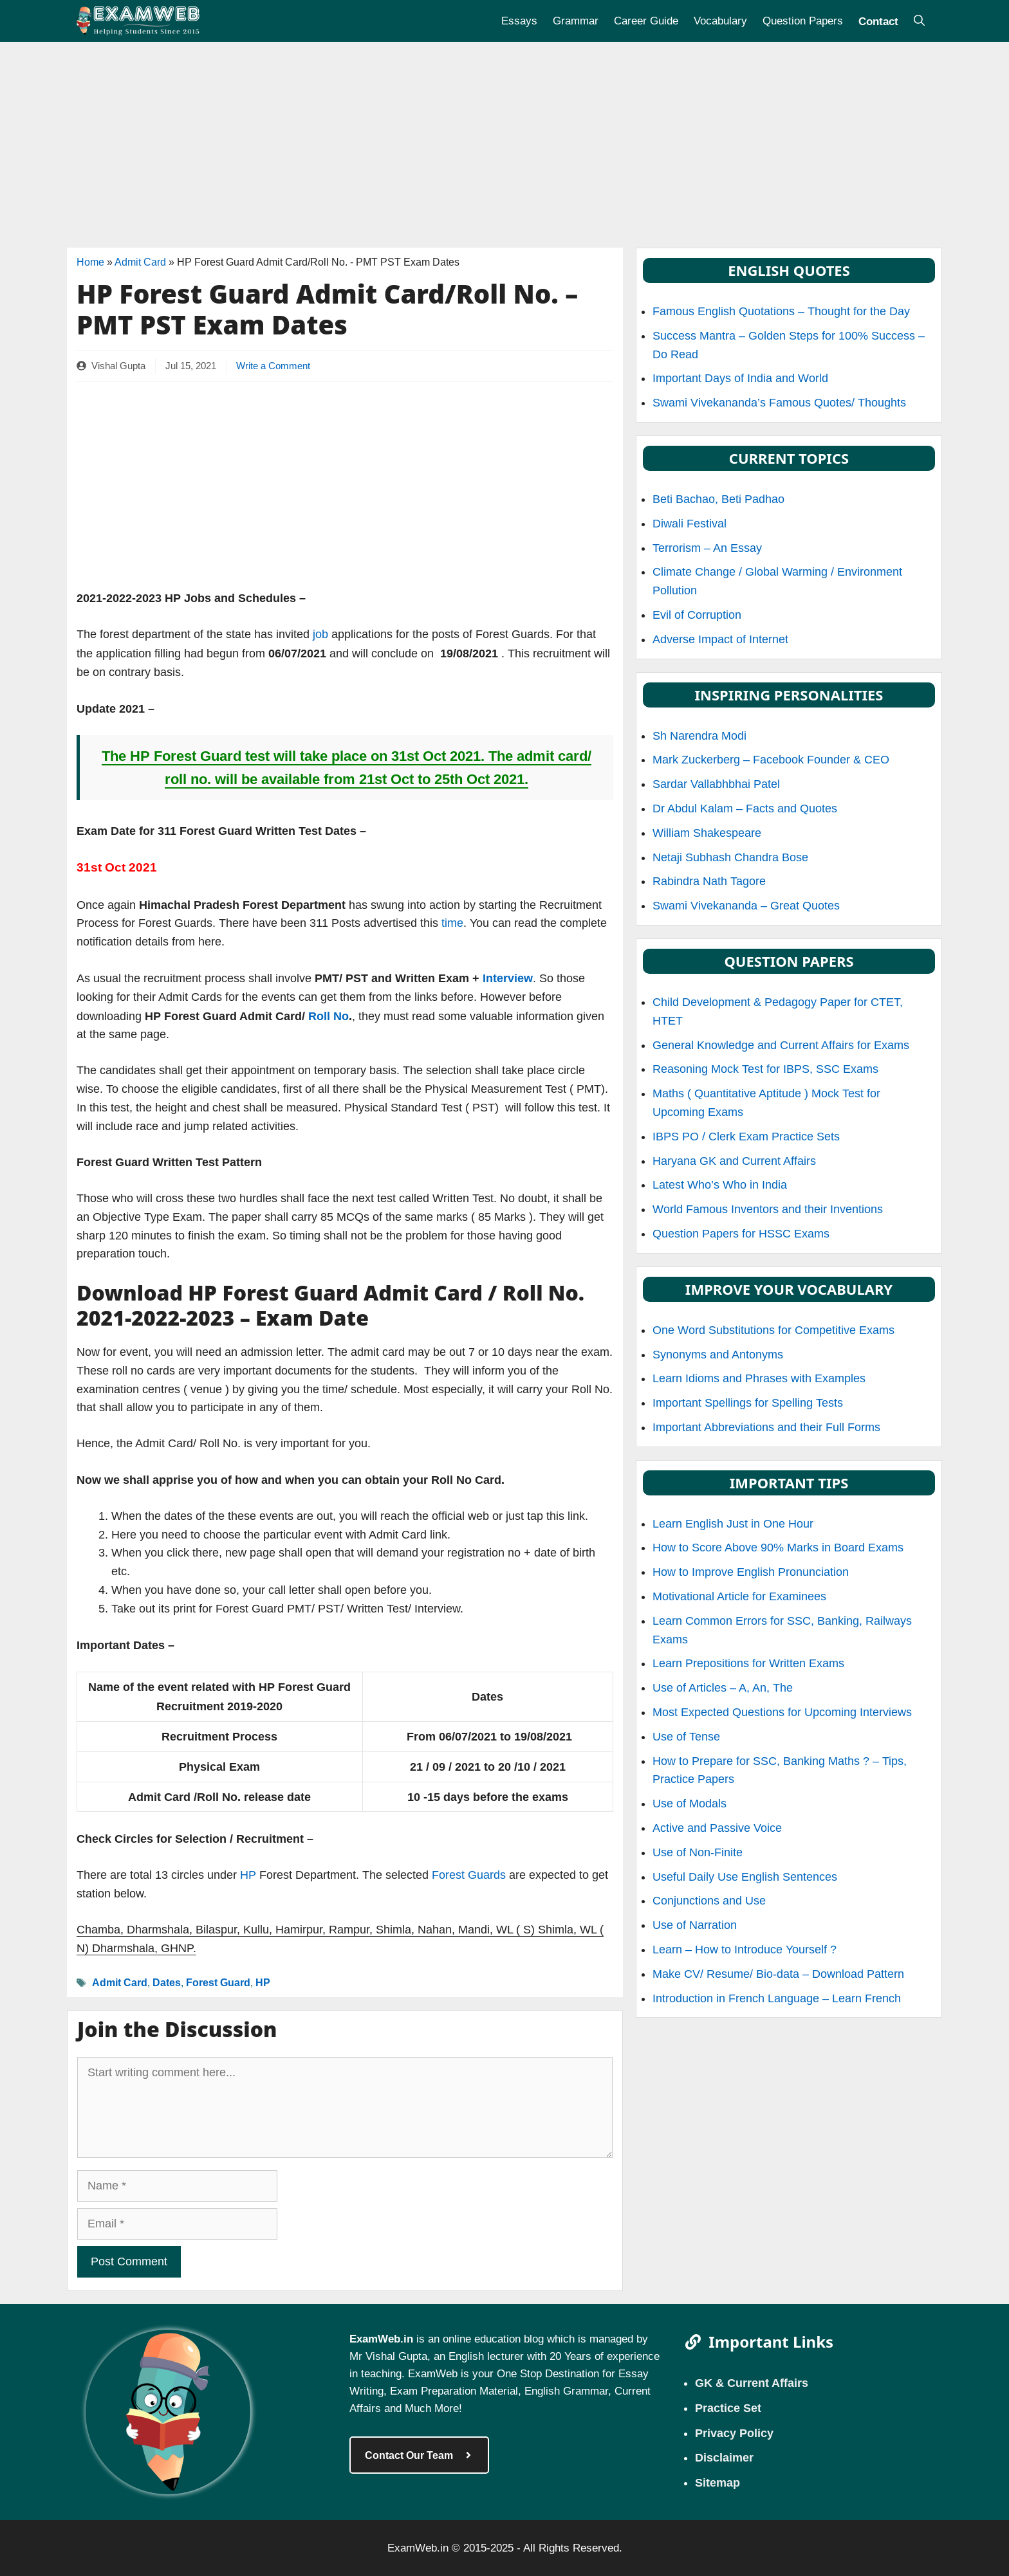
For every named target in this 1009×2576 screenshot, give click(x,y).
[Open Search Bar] (919, 21)
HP (248, 1874)
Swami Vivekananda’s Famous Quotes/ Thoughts (779, 402)
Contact (878, 21)
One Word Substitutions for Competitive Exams (773, 1330)
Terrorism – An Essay (707, 548)
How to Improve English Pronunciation (751, 1572)
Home (90, 262)
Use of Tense (686, 1736)
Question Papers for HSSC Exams (741, 1233)
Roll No (328, 1015)
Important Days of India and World (740, 378)
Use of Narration (695, 1925)
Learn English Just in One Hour (733, 1523)
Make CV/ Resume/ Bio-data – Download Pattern (778, 1974)
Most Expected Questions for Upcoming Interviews (782, 1712)
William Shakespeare (707, 833)
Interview (508, 977)
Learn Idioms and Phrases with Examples (759, 1378)
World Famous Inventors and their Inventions (768, 1209)
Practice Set (728, 2407)
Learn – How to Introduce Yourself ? (745, 1949)
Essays (519, 20)
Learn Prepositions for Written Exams (748, 1663)
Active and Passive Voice (717, 1828)
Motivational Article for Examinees (739, 1596)
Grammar (575, 20)
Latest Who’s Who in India (720, 1184)
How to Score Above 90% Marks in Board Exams (778, 1547)
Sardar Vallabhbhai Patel (716, 784)
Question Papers (803, 20)
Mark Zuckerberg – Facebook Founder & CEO (771, 759)
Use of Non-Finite (698, 1852)
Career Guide (646, 20)
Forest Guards (469, 1874)
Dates (167, 1982)
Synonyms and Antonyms (718, 1354)
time (452, 923)
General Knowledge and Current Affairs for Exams (781, 1045)
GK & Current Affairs (751, 2382)
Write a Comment (273, 366)
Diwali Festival (690, 523)
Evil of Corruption (697, 614)
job (319, 634)
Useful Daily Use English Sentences (745, 1876)
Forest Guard (218, 1982)
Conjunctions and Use (709, 1900)
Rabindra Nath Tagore (709, 881)
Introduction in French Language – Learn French (777, 1998)
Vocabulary (720, 20)
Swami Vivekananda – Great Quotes (746, 905)
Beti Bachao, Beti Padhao (718, 499)
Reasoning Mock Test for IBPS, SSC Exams (765, 1069)
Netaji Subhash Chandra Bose (730, 857)
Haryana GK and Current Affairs (734, 1161)
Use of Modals (690, 1803)
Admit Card (140, 262)
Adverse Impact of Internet (720, 639)
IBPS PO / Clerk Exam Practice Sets (746, 1136)
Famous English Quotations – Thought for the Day (781, 311)
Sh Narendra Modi (699, 735)
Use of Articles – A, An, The (723, 1687)
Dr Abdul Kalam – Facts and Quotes (745, 808)
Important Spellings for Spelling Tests (748, 1402)
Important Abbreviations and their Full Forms (766, 1427)
